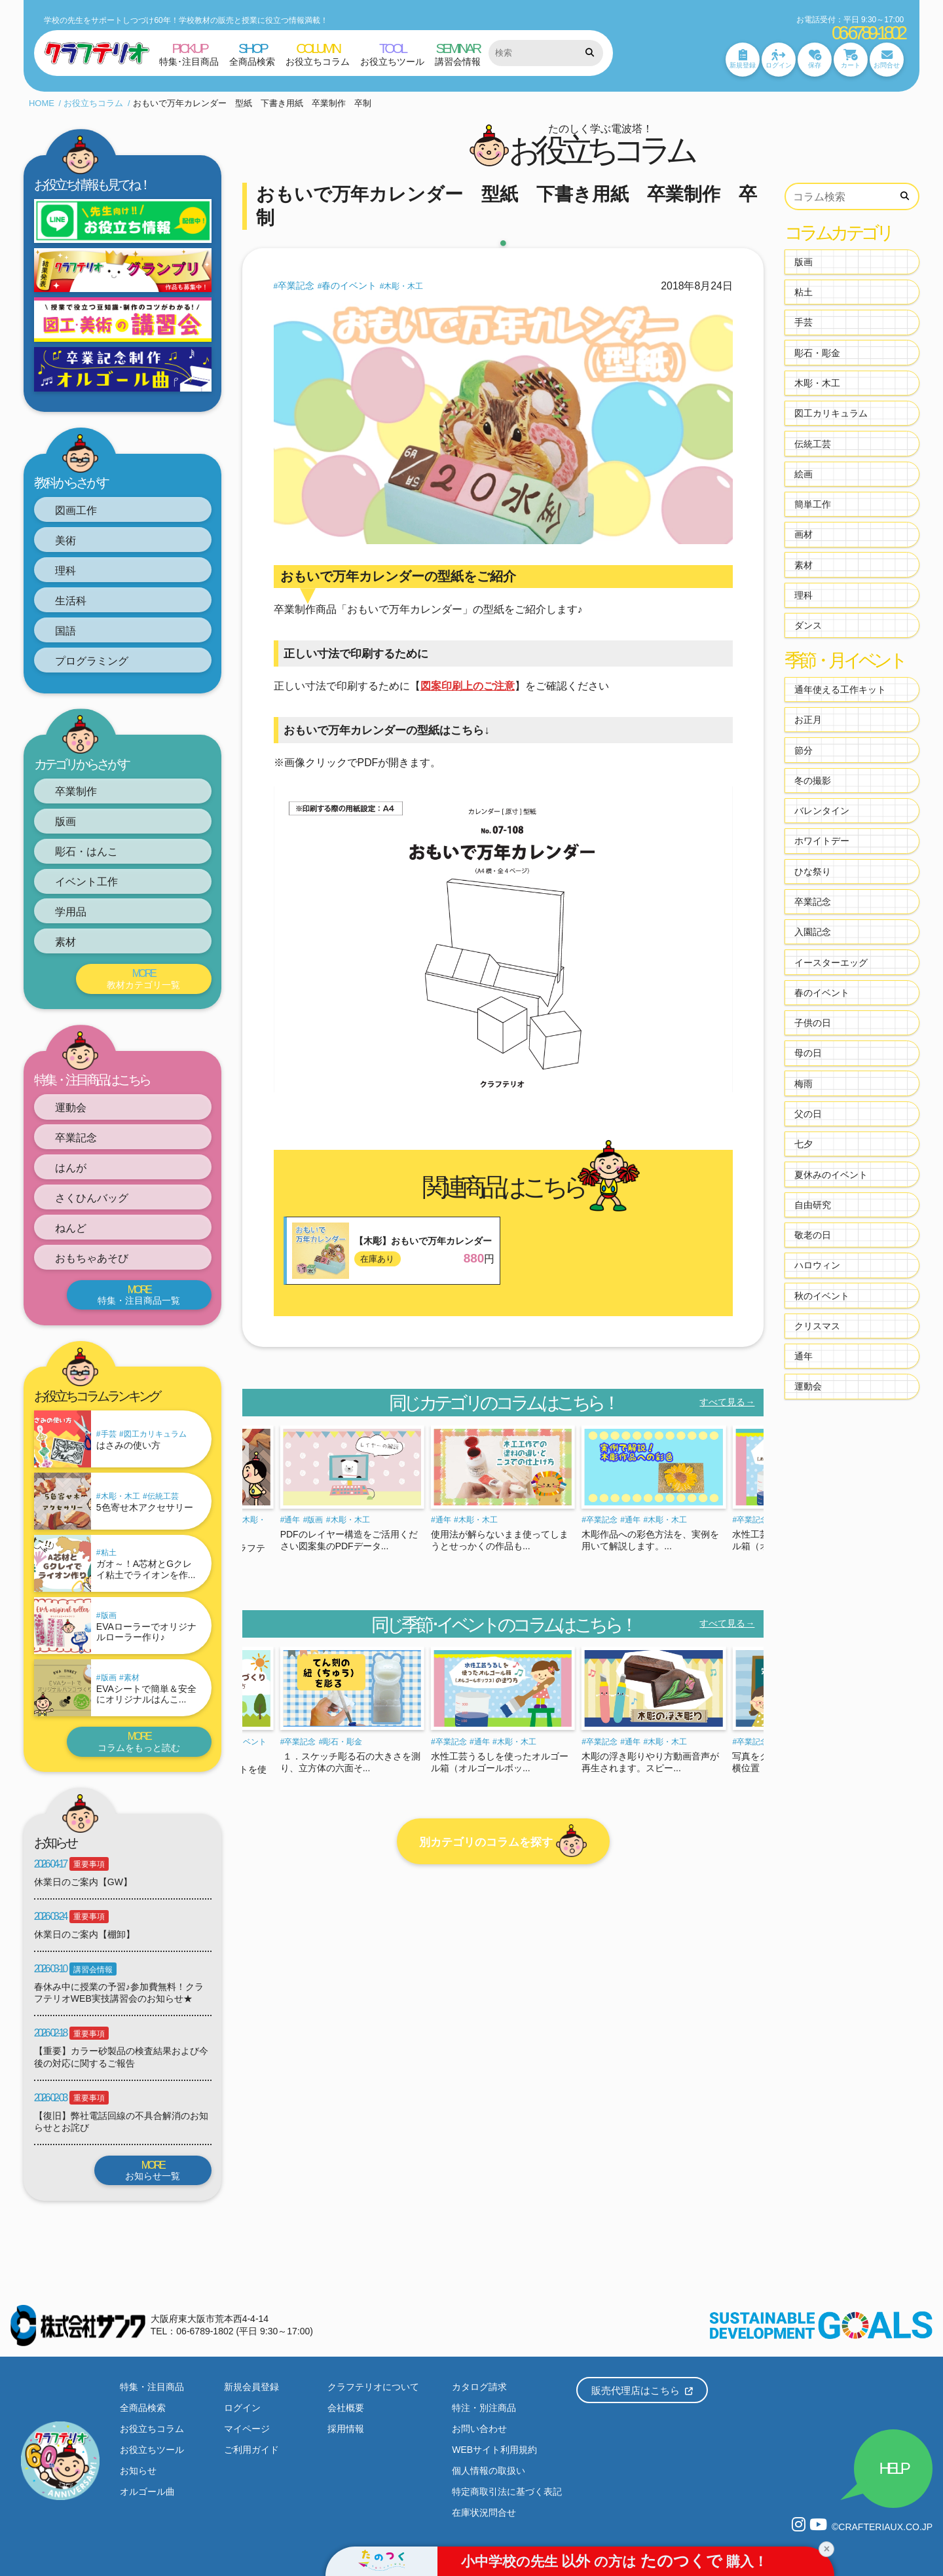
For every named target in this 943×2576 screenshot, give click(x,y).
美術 (65, 540)
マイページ (247, 2428)
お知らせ (138, 2470)
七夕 (803, 1144)
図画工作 (76, 510)
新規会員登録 (251, 2387)
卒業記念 (76, 1137)
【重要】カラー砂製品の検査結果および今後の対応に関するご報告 (121, 2057)
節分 (803, 750)
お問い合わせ (479, 2428)
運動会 (70, 1107)
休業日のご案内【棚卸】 (84, 1934)
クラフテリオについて (373, 2387)
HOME (41, 103)
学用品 (70, 911)
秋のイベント (821, 1296)
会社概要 (345, 2407)
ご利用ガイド (251, 2449)
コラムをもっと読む (139, 1741)
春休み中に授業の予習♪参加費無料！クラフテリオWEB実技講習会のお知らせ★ (119, 1992)
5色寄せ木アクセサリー (144, 1507)
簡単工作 (812, 504)
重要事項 (89, 1864)
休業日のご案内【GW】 (83, 1882)
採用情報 (345, 2428)
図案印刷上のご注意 (467, 685)
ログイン (242, 2407)
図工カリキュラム (155, 1434)
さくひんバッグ (91, 1198)
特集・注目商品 (152, 2387)
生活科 (70, 600)
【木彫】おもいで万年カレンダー (423, 1241)
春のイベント (349, 285)
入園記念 (812, 932)
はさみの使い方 (128, 1445)
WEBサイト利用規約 (494, 2449)
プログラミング (91, 661)
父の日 (808, 1114)
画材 (803, 534)
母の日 (808, 1053)
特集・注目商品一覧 (139, 1295)
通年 (292, 1519)
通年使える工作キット (840, 689)
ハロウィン (817, 1265)
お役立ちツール (152, 2449)
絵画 (803, 474)
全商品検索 (143, 2407)
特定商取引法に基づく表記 (507, 2491)
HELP (893, 2468)
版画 (65, 821)
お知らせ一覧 (153, 2170)
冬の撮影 (812, 780)
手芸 (109, 1434)
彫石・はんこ (86, 851)
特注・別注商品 (484, 2407)
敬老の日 (812, 1235)
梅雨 (803, 1083)
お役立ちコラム (93, 103)
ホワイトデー (821, 841)
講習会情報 (93, 1969)
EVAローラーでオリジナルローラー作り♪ (146, 1632)
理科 (65, 570)
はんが (70, 1167)
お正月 (808, 719)
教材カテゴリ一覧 (143, 978)
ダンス (808, 625)
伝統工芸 (163, 1496)
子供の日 (812, 1023)
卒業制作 (76, 791)
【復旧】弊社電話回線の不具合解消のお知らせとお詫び (121, 2121)
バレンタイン (821, 810)
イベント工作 (86, 881)
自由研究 (812, 1205)
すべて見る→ (726, 1402)
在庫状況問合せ (484, 2512)
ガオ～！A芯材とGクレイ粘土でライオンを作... (146, 1569)
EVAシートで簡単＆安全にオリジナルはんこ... (146, 1694)
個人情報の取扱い (488, 2470)
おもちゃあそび (91, 1258)
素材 (65, 942)
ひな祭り (812, 871)
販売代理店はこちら (642, 2390)
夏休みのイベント (831, 1174)
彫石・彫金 (342, 1741)
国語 (65, 630)
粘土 (109, 1552)
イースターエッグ (831, 962)
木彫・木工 (120, 1496)
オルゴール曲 (147, 2491)
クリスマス (817, 1326)
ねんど (70, 1228)
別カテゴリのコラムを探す (503, 1841)
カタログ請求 (479, 2387)
